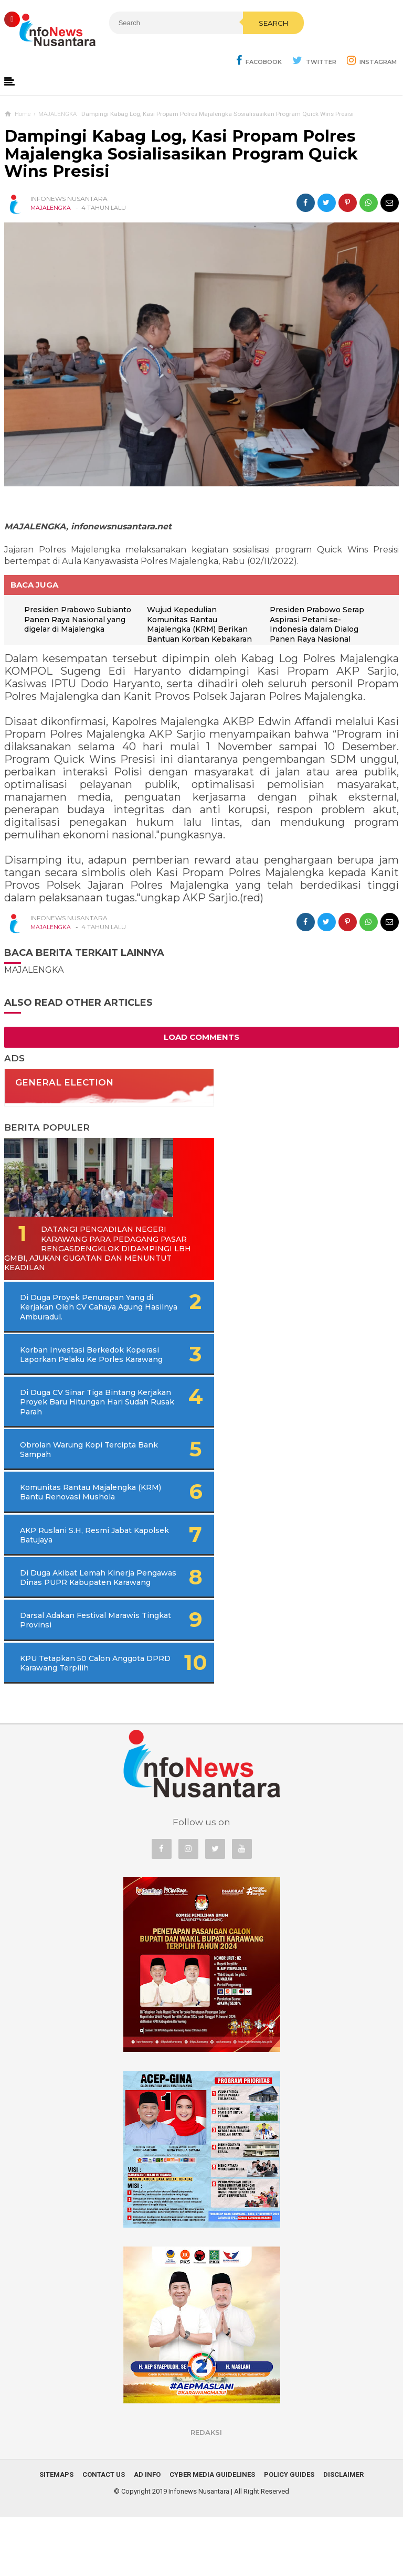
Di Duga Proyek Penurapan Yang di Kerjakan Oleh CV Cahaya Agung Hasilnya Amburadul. (86, 1318)
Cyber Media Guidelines (212, 2533)
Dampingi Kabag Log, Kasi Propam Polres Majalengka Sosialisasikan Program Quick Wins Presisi (181, 155)
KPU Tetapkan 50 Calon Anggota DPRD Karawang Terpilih (69, 1716)
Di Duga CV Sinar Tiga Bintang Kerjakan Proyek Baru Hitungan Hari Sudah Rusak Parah (82, 1427)
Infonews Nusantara (198, 2550)
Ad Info (147, 2533)
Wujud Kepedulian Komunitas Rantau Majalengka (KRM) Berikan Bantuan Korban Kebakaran (202, 625)
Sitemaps (56, 2533)
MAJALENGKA (50, 208)
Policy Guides (289, 2533)
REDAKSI (206, 2491)
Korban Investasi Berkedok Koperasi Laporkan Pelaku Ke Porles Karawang (72, 1370)
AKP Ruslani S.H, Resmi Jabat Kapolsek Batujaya (66, 1574)
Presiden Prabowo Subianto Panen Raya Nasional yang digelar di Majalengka (73, 625)
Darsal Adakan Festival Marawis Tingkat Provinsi (68, 1669)
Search (219, 45)
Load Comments (201, 1038)
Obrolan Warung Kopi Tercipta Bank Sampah (63, 1479)
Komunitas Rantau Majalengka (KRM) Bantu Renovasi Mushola (67, 1527)
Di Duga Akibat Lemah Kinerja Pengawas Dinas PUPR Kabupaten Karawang (73, 1622)
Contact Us (103, 2533)
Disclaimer (343, 2533)
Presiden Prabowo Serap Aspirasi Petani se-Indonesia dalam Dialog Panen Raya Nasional (319, 625)
